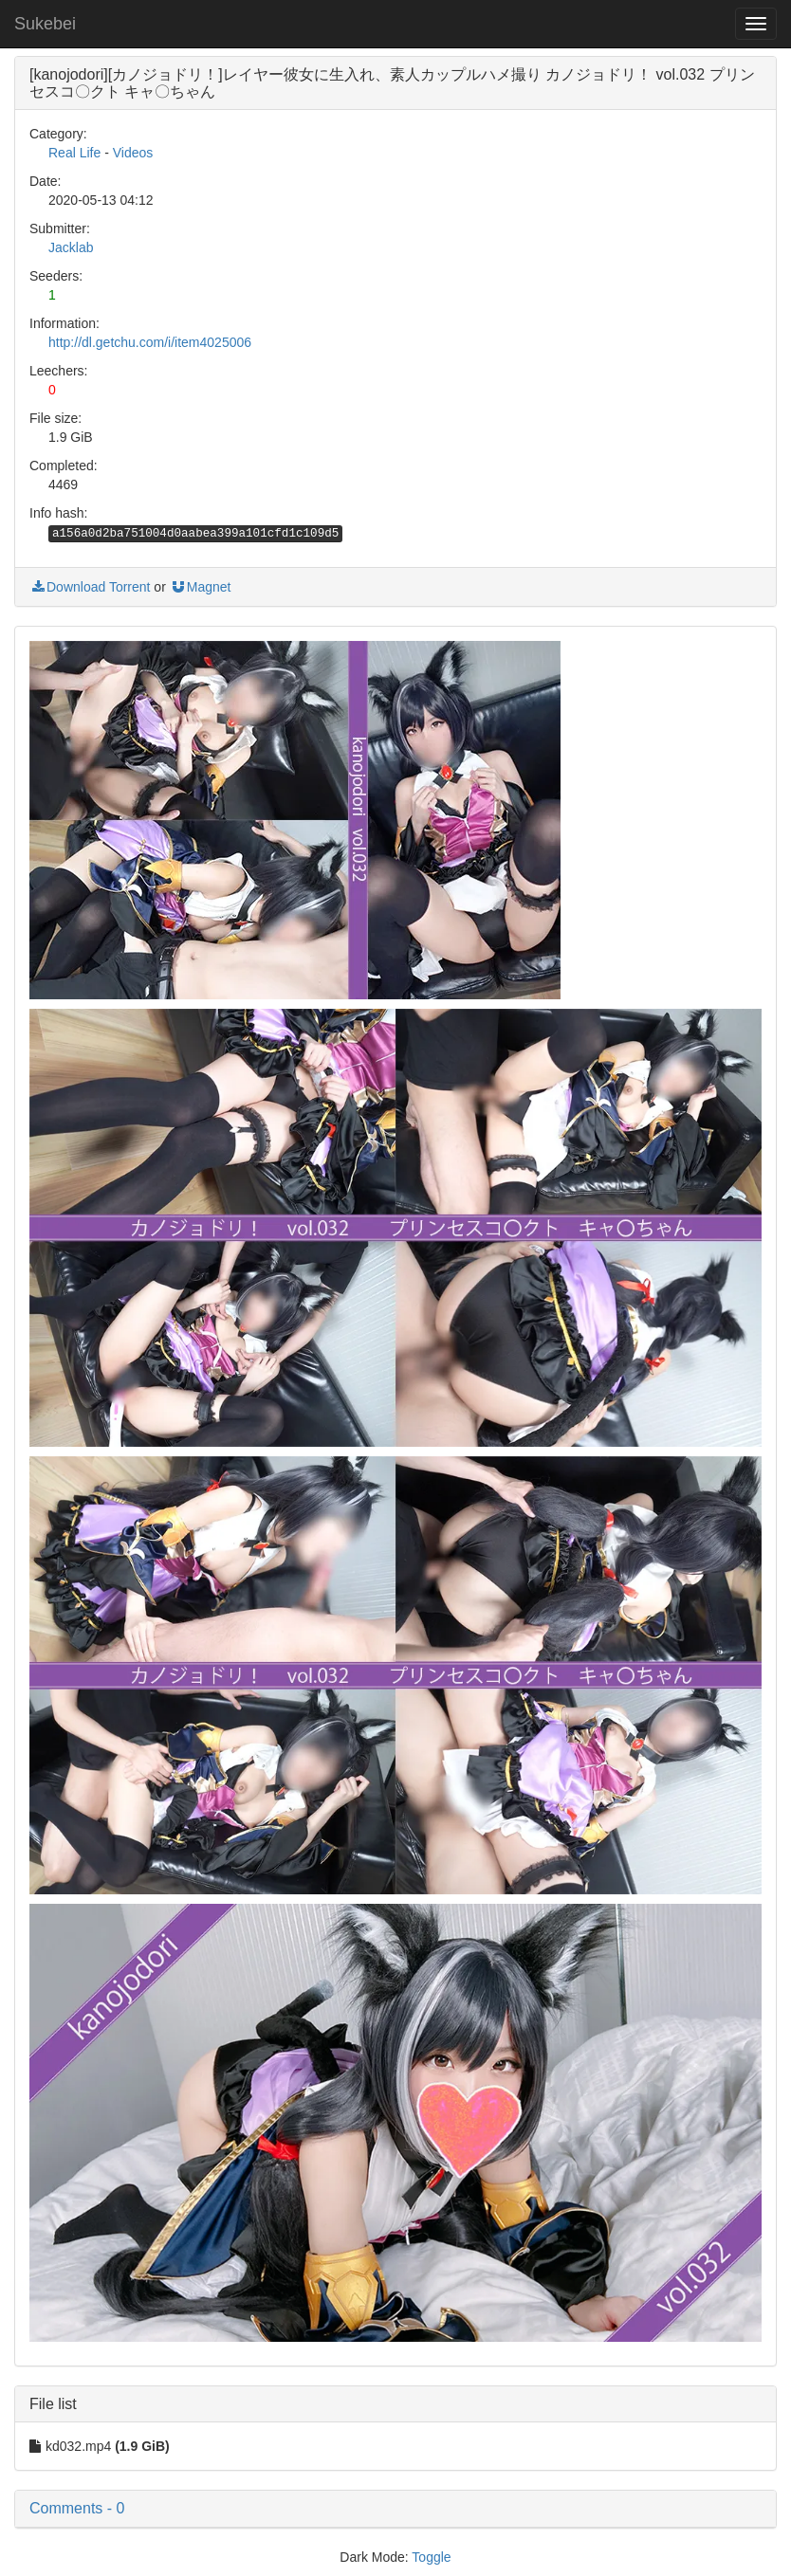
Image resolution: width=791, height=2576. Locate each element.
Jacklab (70, 247)
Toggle (431, 2557)
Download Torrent (89, 586)
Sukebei (45, 23)
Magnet (200, 586)
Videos (133, 152)
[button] (395, 2508)
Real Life (74, 152)
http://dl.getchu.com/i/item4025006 (149, 342)
